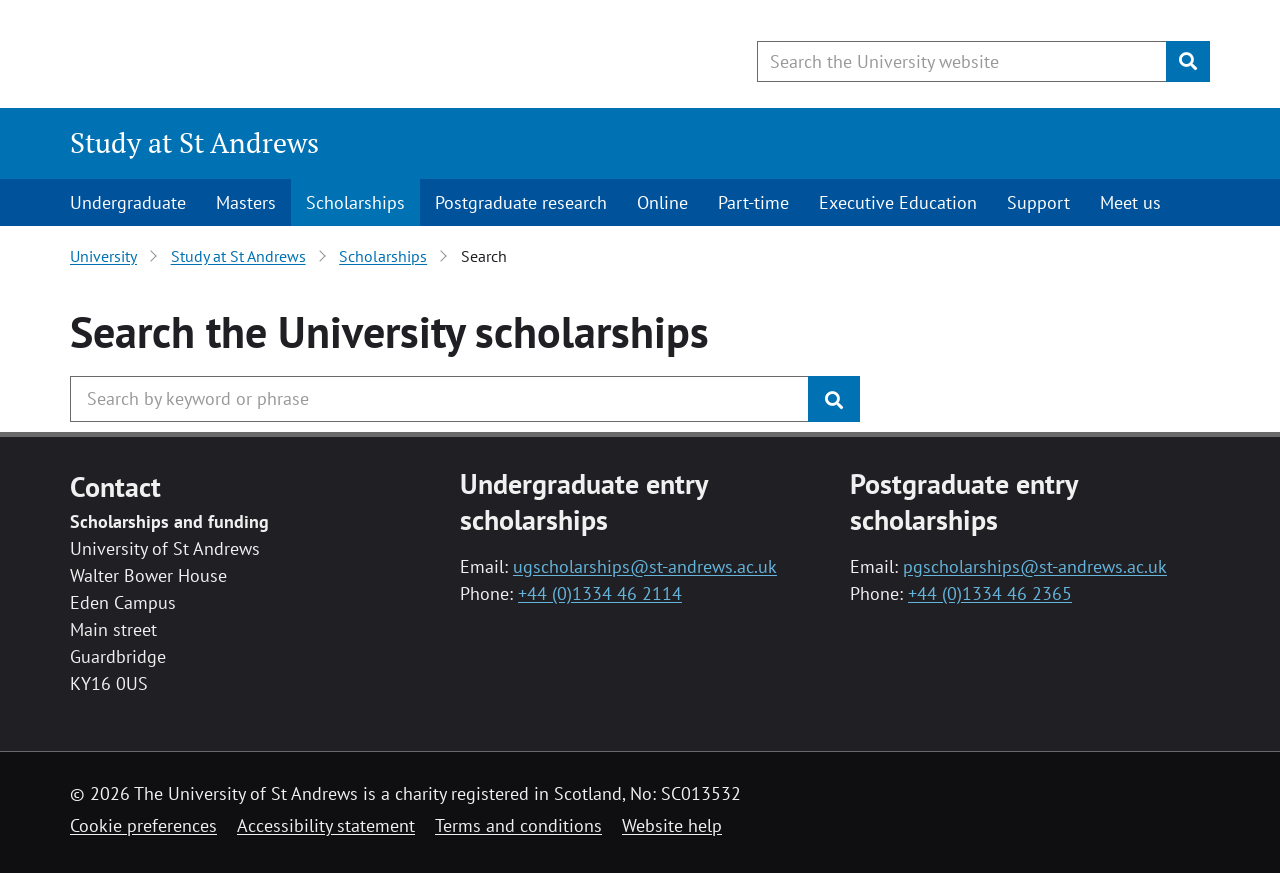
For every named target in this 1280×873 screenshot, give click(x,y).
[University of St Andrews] (232, 55)
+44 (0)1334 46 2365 (990, 593)
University (103, 256)
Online (662, 202)
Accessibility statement (326, 825)
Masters (246, 202)
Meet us (1130, 202)
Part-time (753, 202)
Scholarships (355, 202)
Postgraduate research (521, 202)
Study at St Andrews (194, 142)
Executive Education (898, 202)
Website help (672, 825)
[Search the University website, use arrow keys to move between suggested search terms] (962, 61)
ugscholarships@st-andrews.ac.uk (645, 566)
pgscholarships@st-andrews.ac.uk (1035, 566)
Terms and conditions (518, 825)
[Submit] (1188, 61)
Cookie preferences (143, 825)
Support (1038, 202)
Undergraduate (128, 202)
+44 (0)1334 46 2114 (600, 593)
